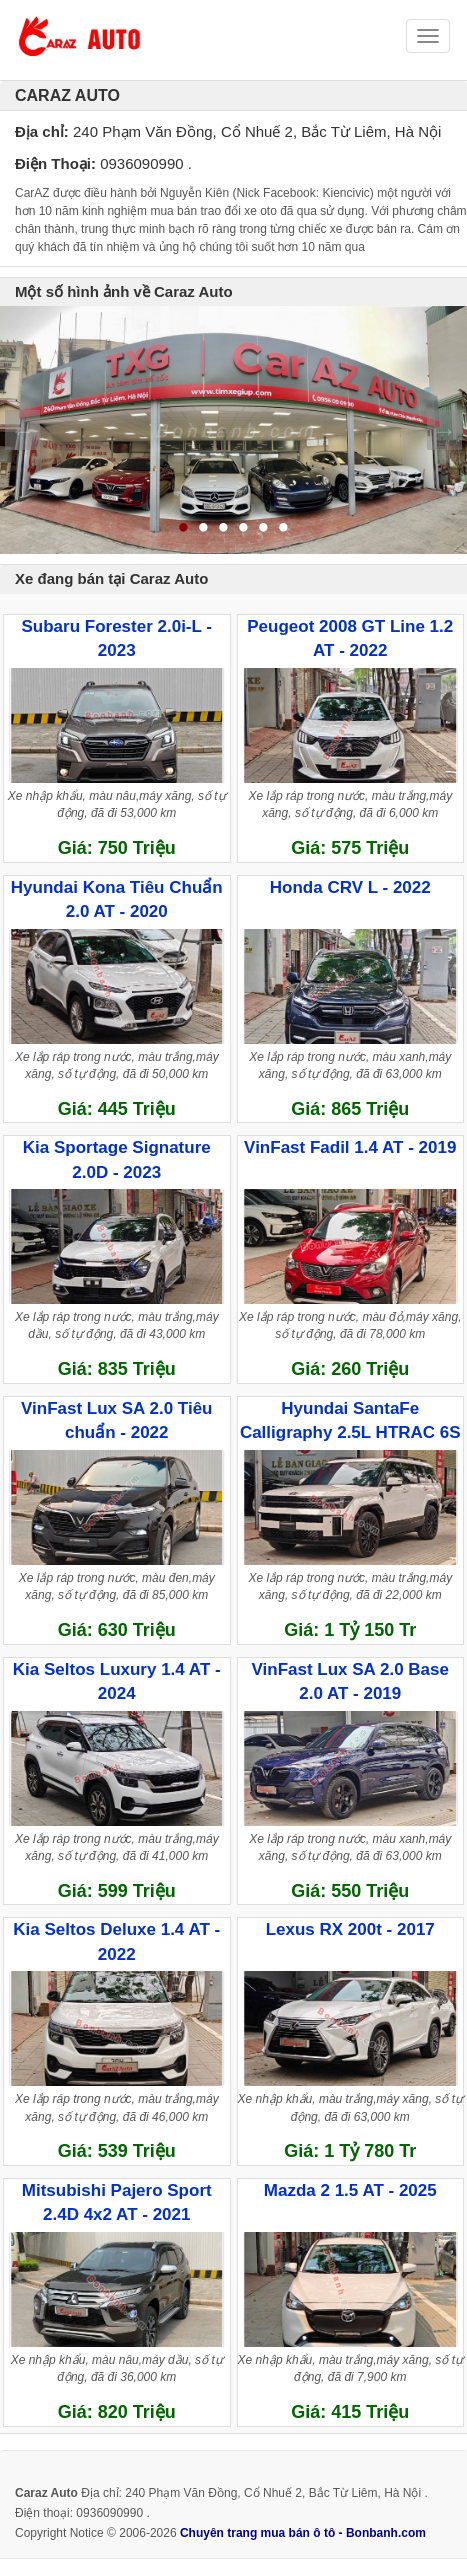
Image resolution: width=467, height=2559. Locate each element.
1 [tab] (184, 529)
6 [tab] (284, 529)
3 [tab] (224, 529)
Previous (22, 430)
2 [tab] (204, 529)
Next (444, 430)
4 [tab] (244, 529)
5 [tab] (264, 529)
